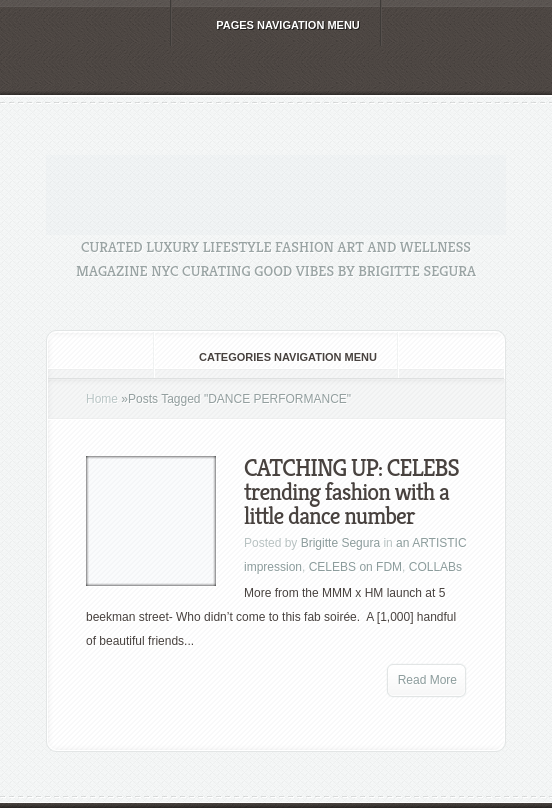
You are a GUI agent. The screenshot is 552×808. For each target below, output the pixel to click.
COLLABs (435, 567)
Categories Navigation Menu (274, 357)
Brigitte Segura (340, 543)
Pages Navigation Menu (274, 25)
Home (102, 399)
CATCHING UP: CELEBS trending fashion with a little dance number (351, 492)
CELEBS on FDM (355, 567)
